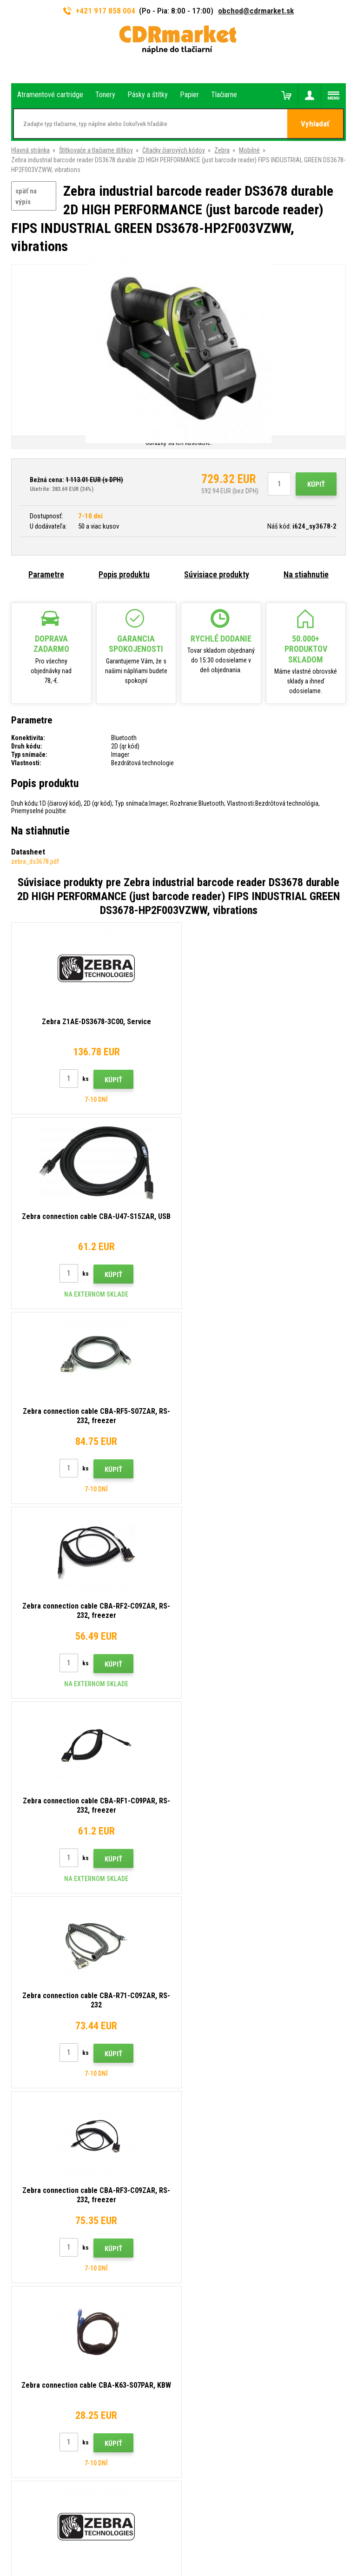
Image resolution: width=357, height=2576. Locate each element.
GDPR (193, 2236)
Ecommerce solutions (160, 2532)
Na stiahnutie (306, 574)
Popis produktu (124, 574)
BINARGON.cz (208, 2532)
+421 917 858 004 (99, 10)
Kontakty (197, 2140)
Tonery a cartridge (215, 2564)
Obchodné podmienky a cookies (228, 2222)
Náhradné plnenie (208, 2277)
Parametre (46, 574)
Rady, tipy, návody (208, 2154)
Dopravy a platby (207, 2168)
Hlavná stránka (30, 150)
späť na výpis (26, 196)
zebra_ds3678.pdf (35, 861)
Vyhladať (315, 124)
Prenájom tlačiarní (209, 2263)
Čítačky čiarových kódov (173, 150)
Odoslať (328, 2078)
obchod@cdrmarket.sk (256, 10)
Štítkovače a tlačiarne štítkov (96, 150)
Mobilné (249, 150)
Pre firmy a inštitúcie (212, 2250)
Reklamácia (201, 2209)
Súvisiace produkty (216, 574)
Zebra (222, 150)
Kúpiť (316, 484)
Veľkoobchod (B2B (211, 2181)
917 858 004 (51, 2143)
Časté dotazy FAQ (209, 2195)
